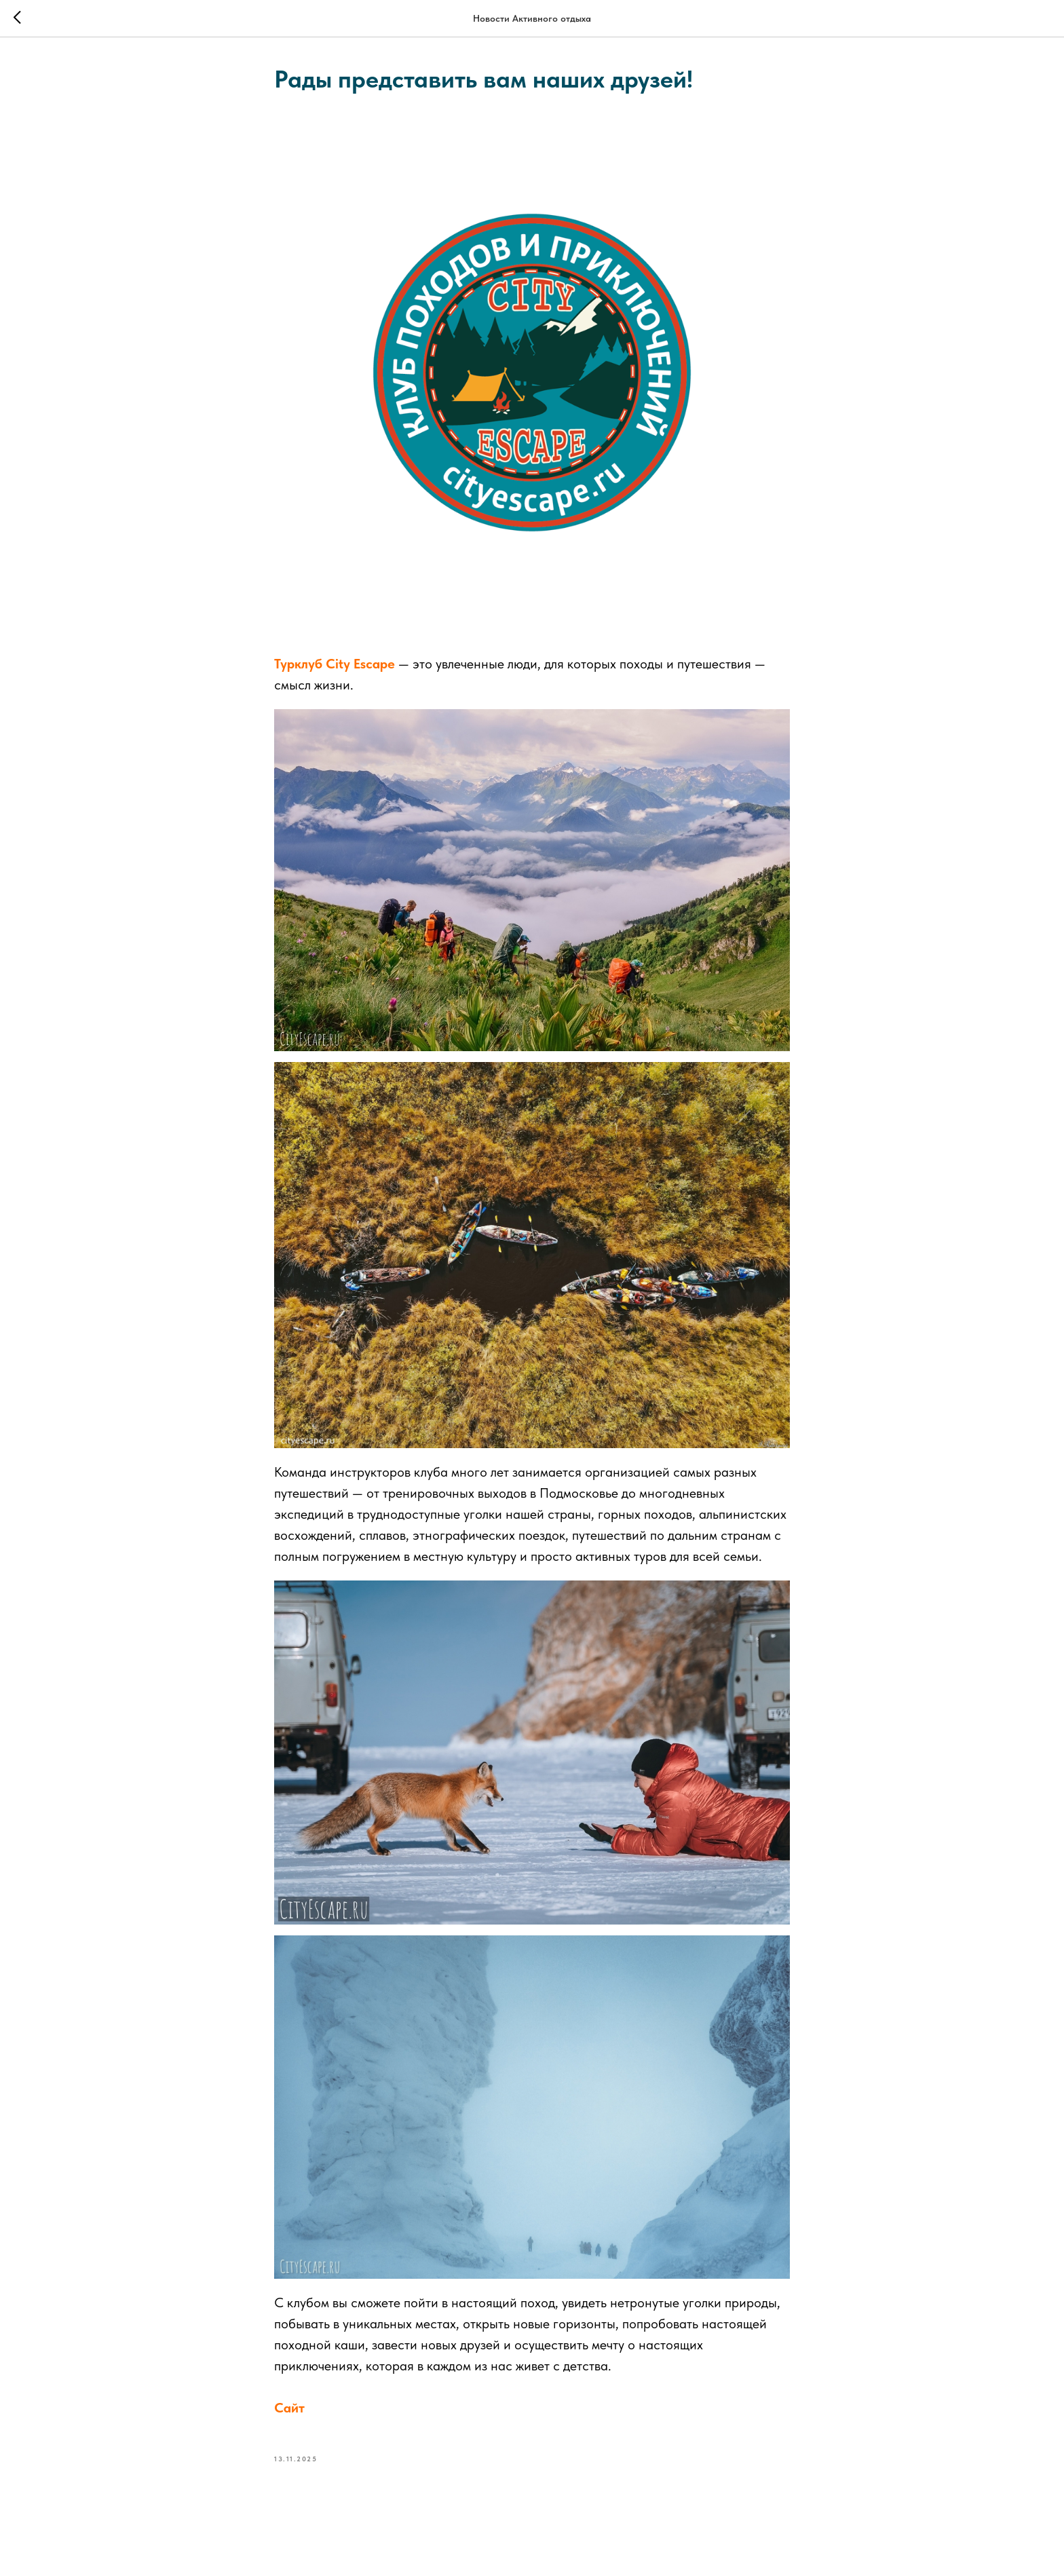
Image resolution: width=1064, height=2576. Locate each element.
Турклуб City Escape (334, 664)
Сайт (289, 2408)
